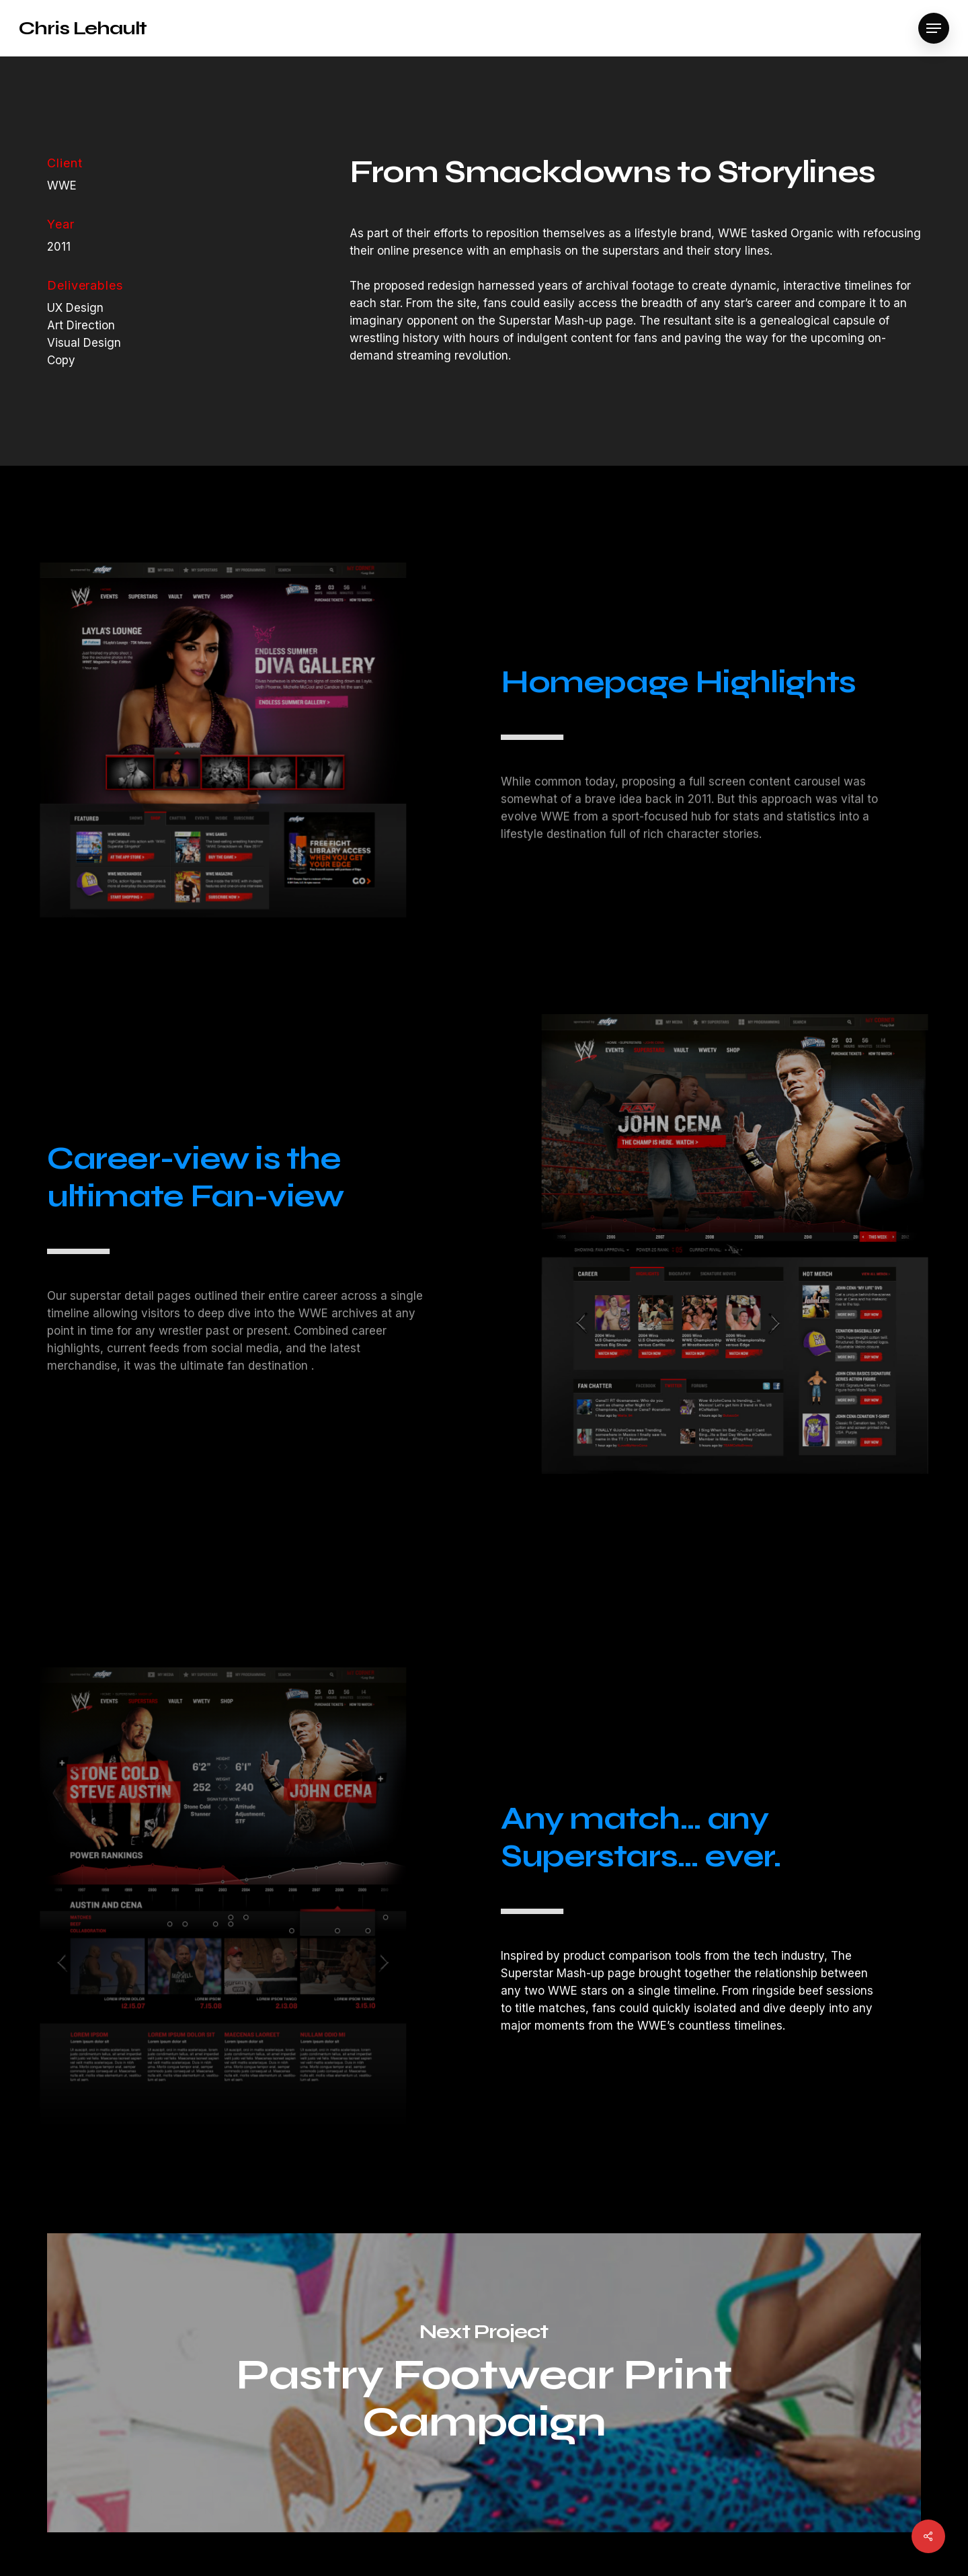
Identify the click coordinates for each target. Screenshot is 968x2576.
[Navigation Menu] (933, 29)
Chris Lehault (83, 28)
